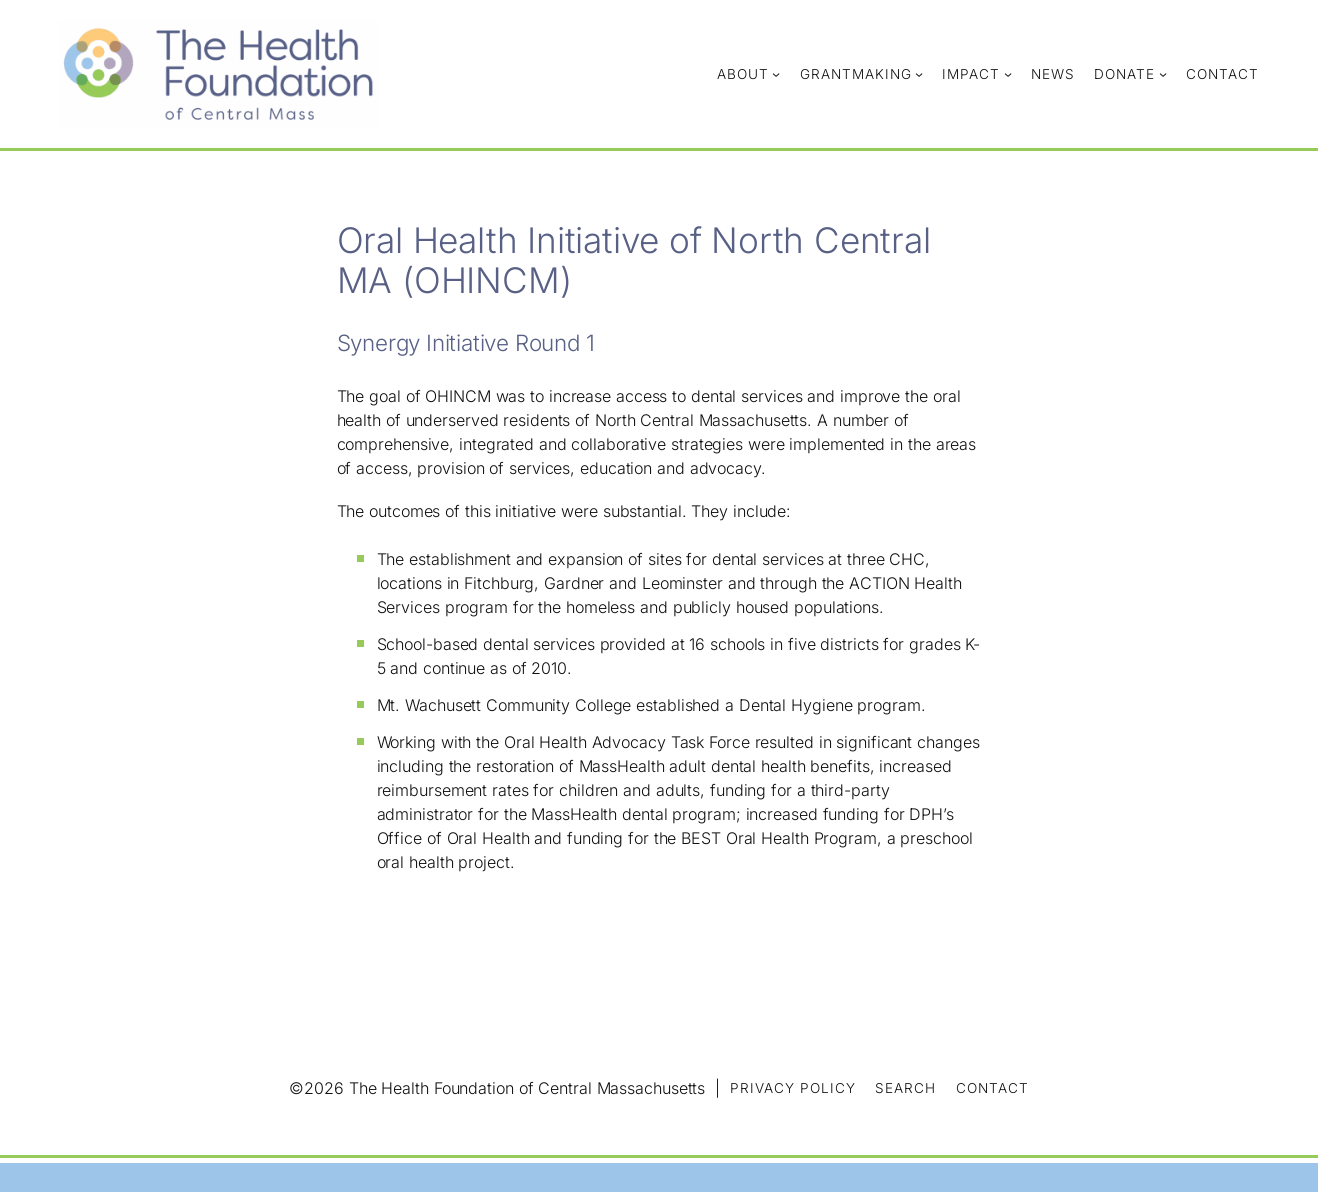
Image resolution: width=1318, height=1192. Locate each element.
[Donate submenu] (1163, 74)
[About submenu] (776, 74)
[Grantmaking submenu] (919, 74)
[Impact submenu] (1008, 74)
